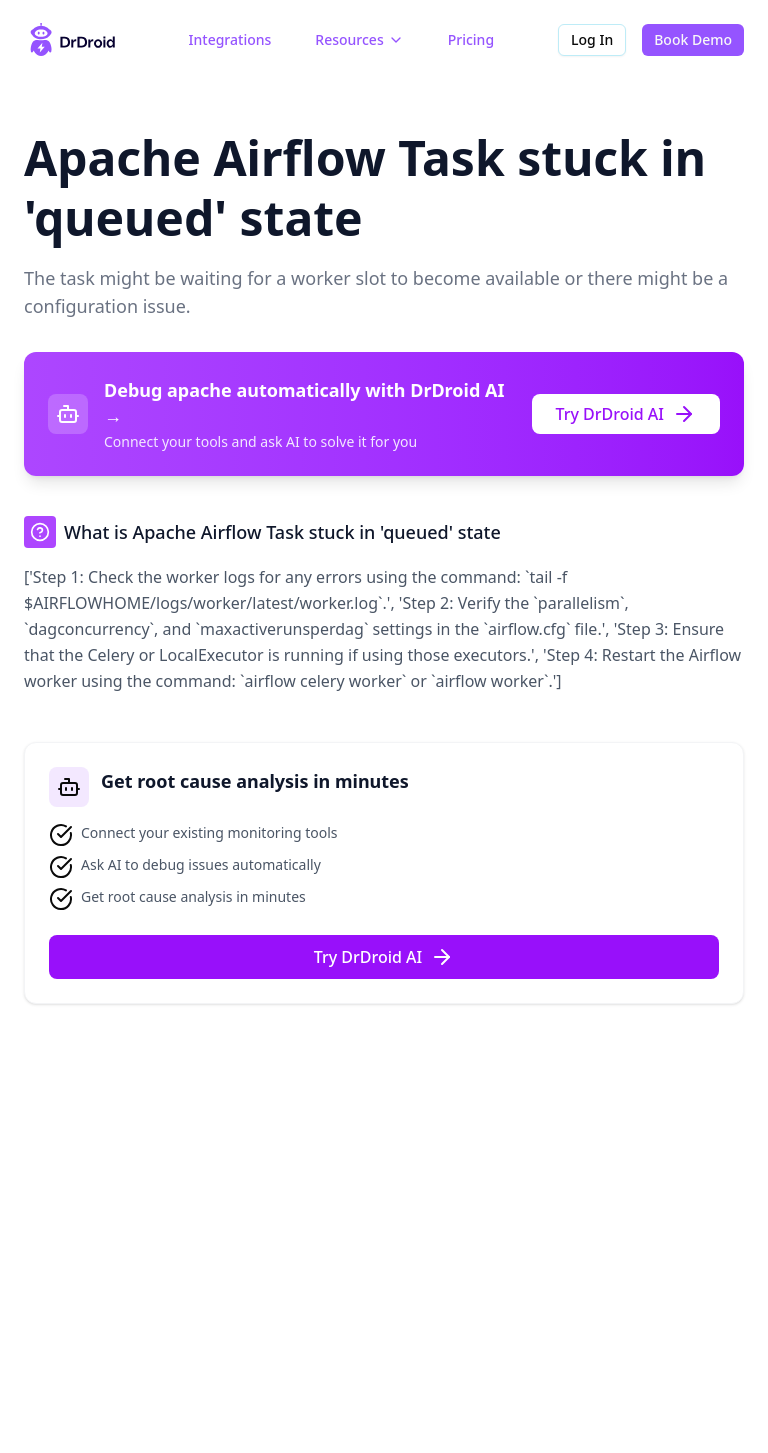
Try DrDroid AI (626, 414)
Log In (592, 39)
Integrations (230, 39)
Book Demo (693, 39)
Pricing (471, 39)
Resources (359, 39)
